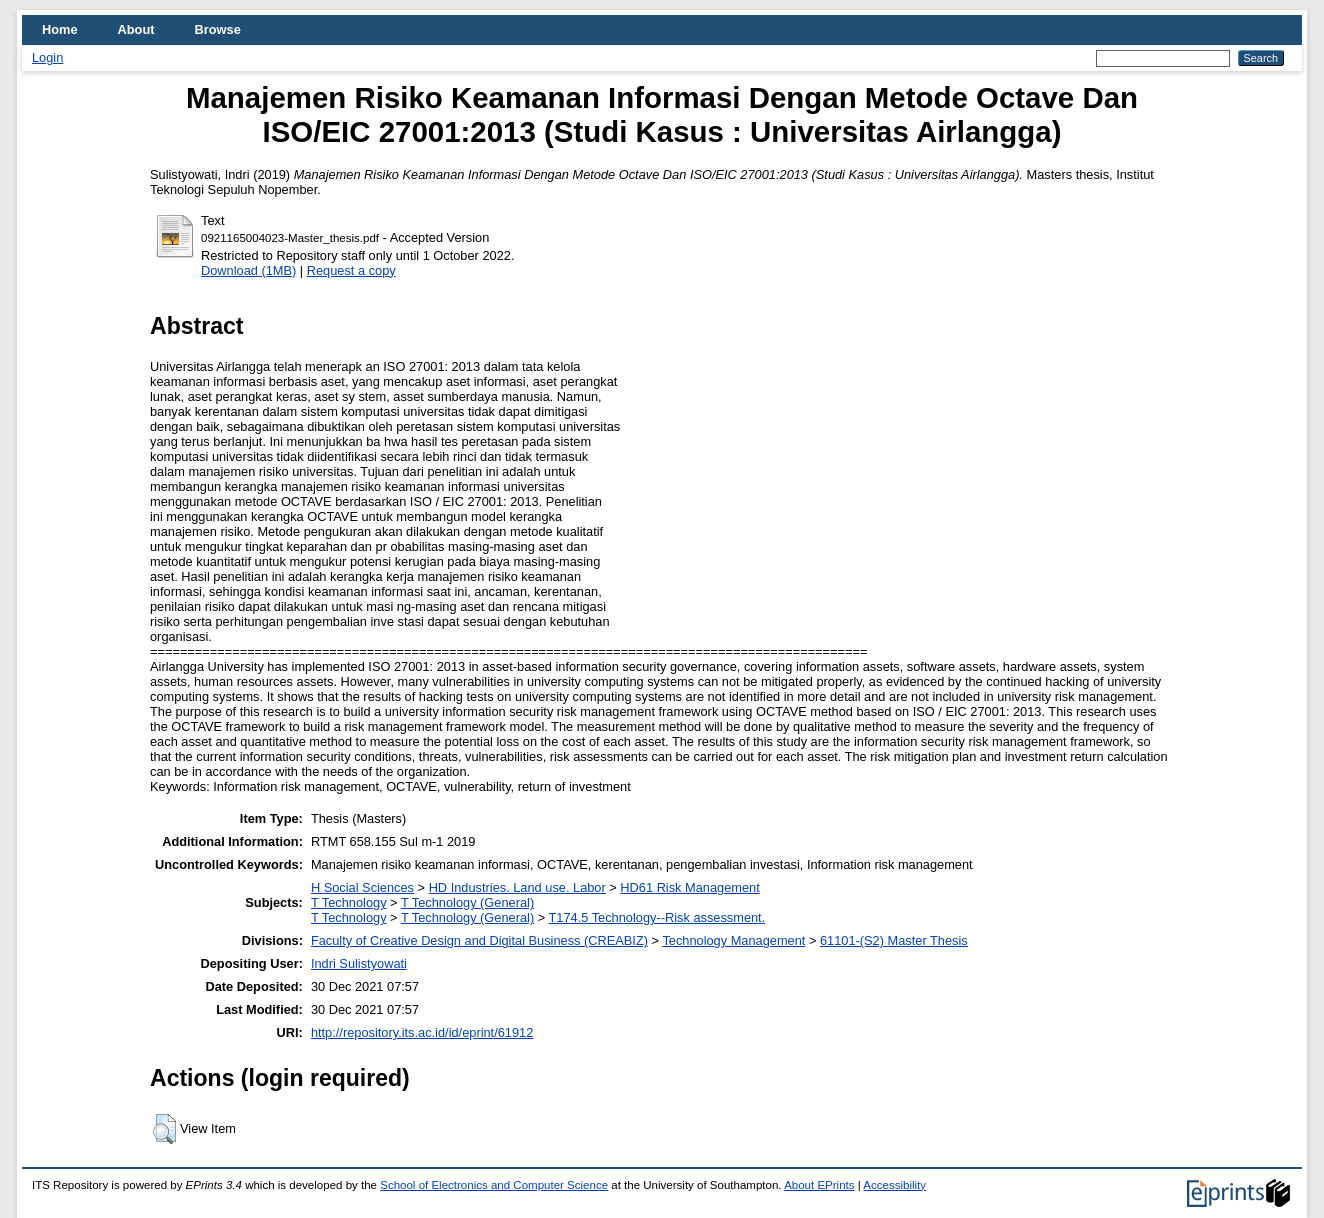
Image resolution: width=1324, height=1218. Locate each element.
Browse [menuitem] (218, 29)
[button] (164, 1129)
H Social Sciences (362, 887)
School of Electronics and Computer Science (494, 1185)
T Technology (349, 902)
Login (47, 57)
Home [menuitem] (60, 29)
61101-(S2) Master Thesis (894, 940)
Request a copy (351, 270)
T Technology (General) (467, 902)
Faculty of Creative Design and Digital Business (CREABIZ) (479, 940)
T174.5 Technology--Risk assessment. (657, 917)
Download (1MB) (248, 270)
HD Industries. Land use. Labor (517, 887)
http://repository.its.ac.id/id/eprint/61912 (422, 1032)
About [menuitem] (136, 29)
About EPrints (819, 1185)
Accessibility (894, 1185)
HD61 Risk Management (689, 887)
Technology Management (733, 940)
